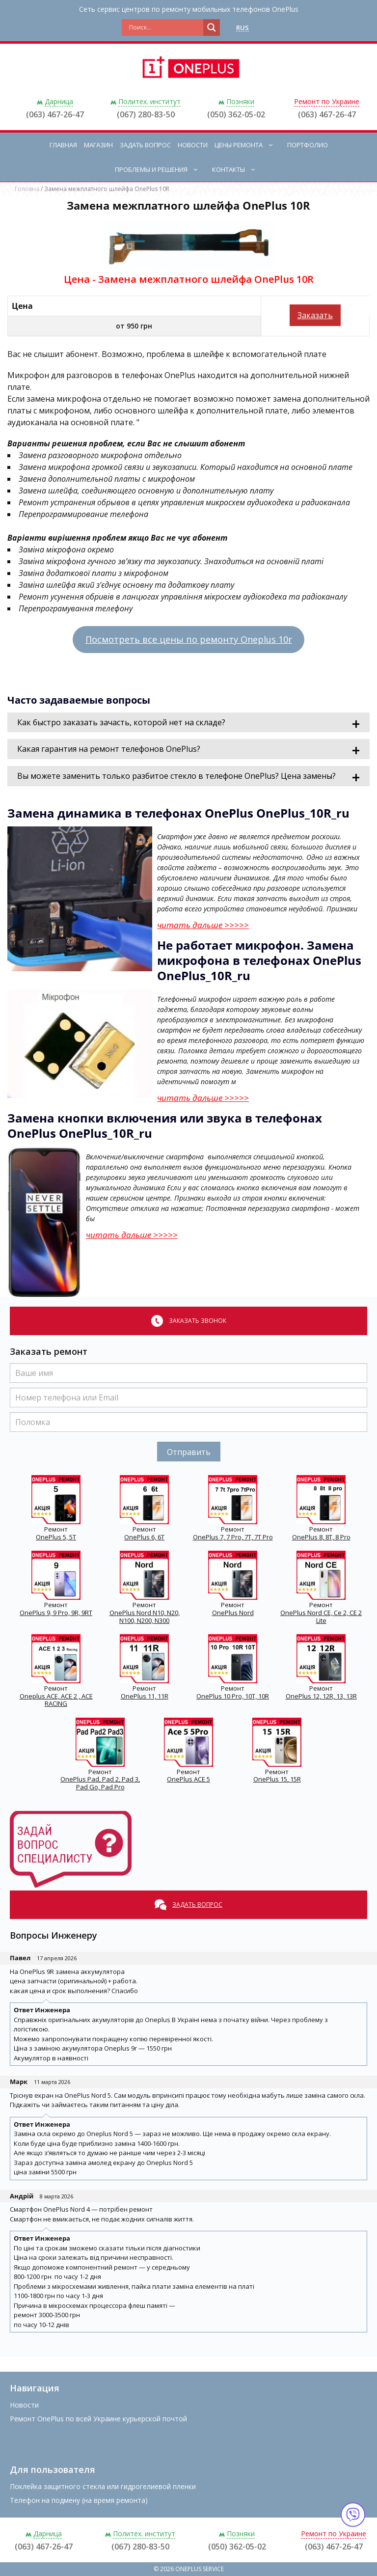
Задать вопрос (145, 144)
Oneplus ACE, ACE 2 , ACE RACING (56, 1700)
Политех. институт (149, 101)
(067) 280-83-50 (146, 114)
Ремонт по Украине (326, 101)
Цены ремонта (249, 145)
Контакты (239, 169)
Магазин (98, 144)
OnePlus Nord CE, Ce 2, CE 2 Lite (321, 1616)
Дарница (59, 101)
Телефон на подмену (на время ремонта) (79, 2500)
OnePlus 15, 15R (277, 1779)
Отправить (189, 1452)
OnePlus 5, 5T (56, 1537)
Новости (193, 144)
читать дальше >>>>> (203, 925)
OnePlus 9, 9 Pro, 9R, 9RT (56, 1612)
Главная (63, 144)
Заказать (315, 315)
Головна (27, 189)
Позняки (240, 101)
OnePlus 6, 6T (144, 1537)
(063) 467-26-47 (55, 114)
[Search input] (165, 27)
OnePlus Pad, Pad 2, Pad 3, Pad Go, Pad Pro (100, 1783)
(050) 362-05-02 (236, 114)
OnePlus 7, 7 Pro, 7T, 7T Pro (233, 1537)
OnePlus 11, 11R (144, 1696)
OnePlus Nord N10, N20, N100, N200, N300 (144, 1616)
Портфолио (307, 144)
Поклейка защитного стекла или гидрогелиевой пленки (103, 2486)
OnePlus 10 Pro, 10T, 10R (232, 1696)
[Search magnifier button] (211, 27)
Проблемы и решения (162, 169)
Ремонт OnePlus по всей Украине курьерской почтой (98, 2418)
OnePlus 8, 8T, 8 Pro (321, 1537)
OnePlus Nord (233, 1612)
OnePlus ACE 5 (188, 1779)
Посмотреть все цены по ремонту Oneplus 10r (188, 639)
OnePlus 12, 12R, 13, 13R (321, 1696)
